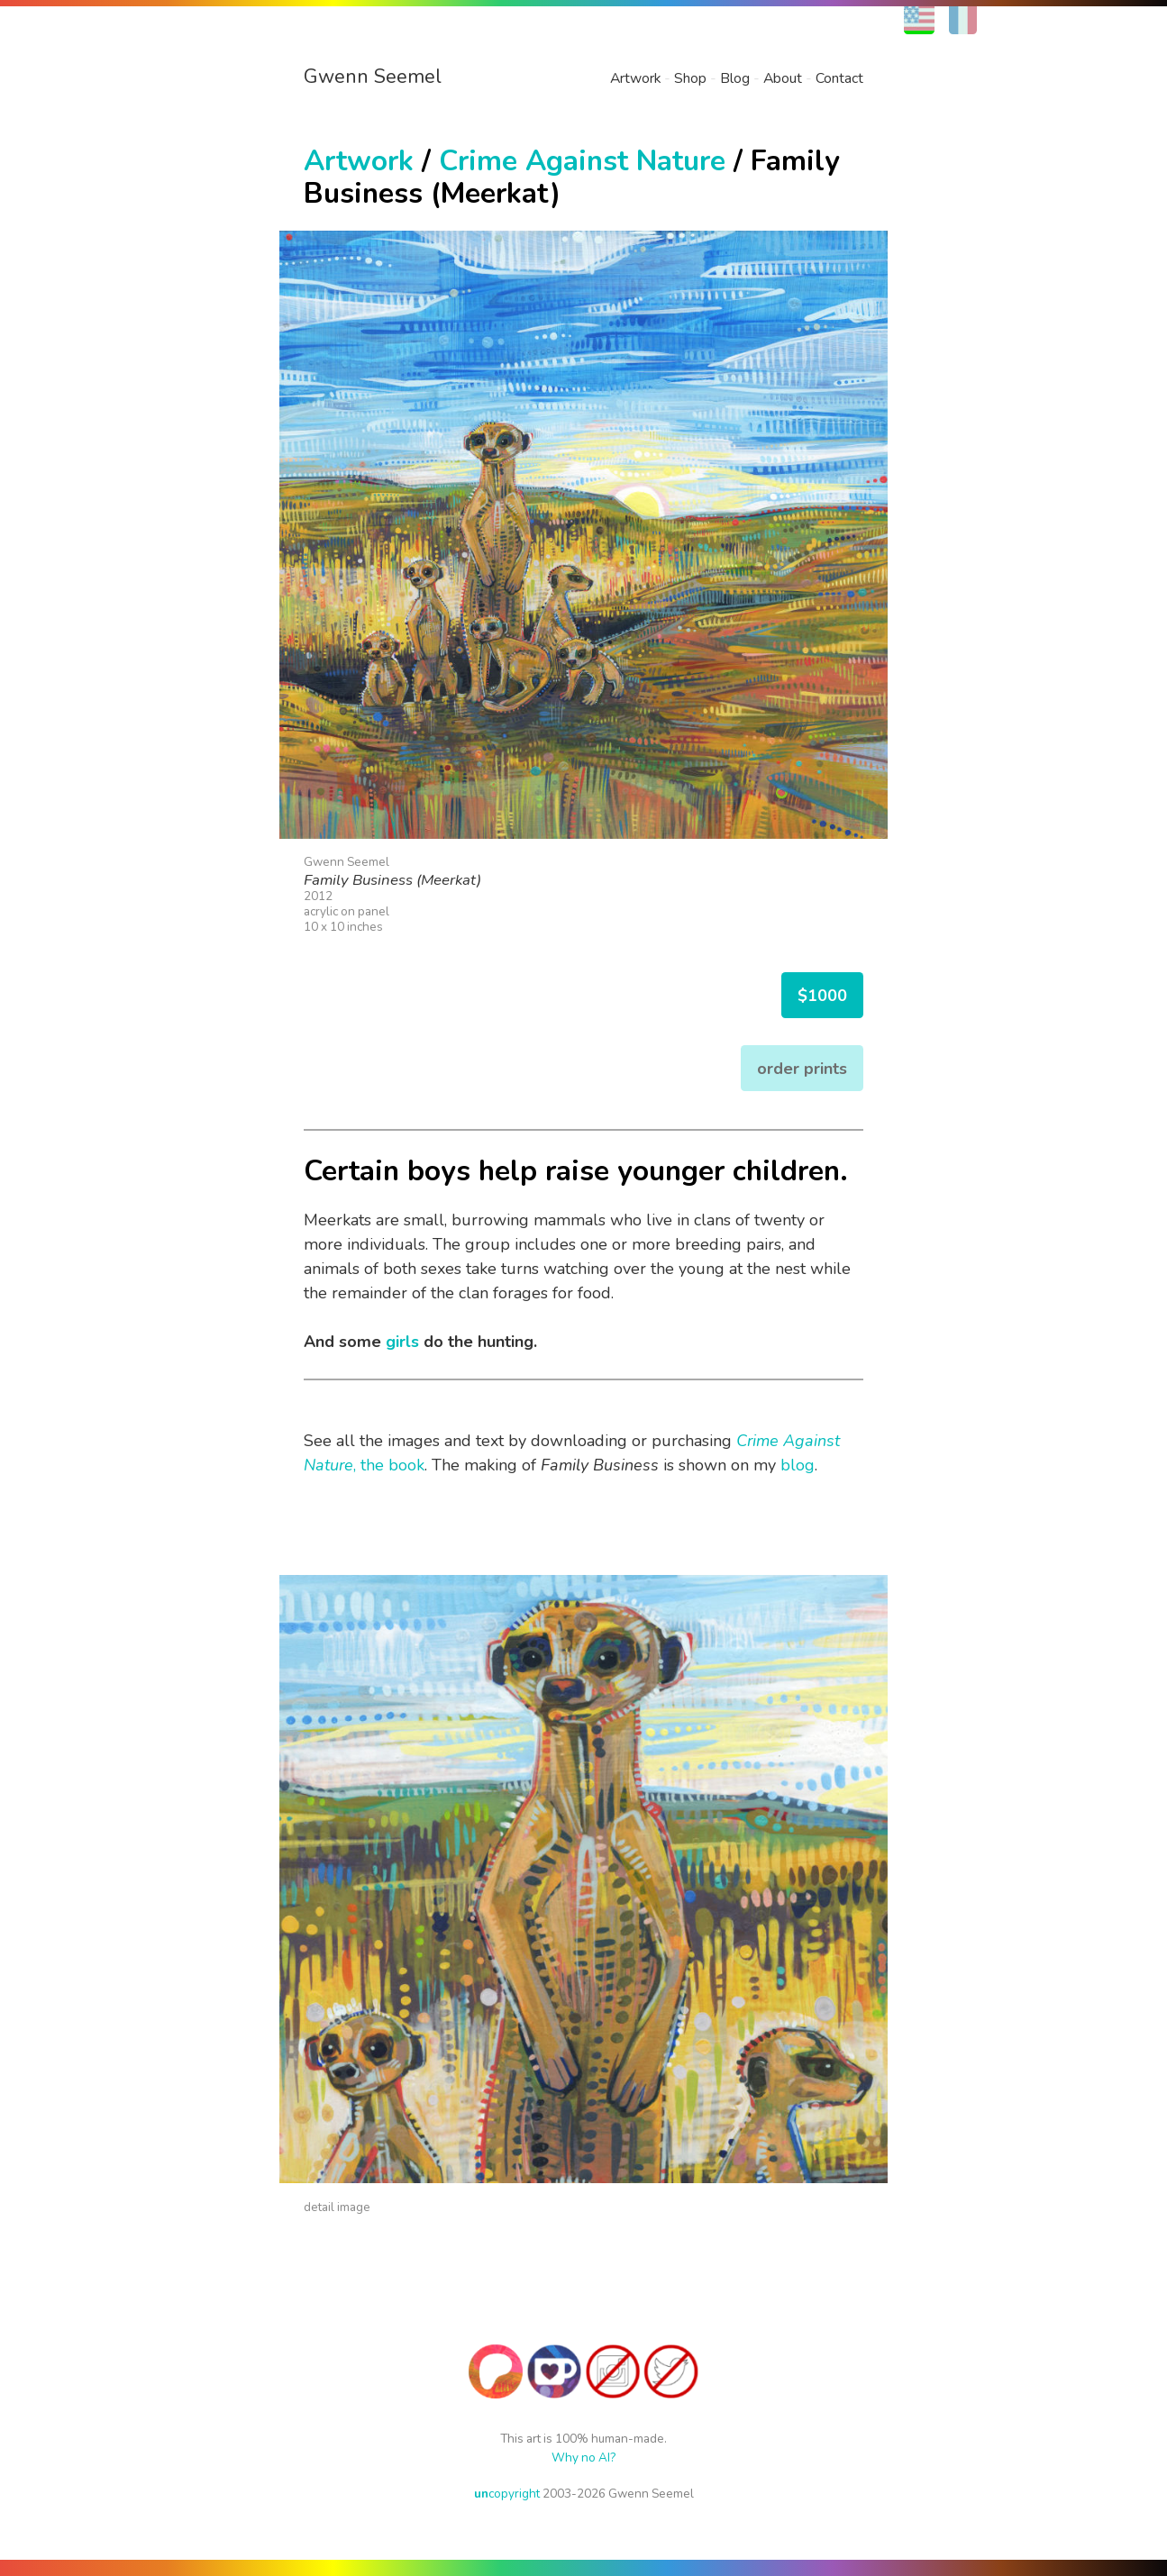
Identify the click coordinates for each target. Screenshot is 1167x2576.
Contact (839, 78)
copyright (507, 2493)
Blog (735, 78)
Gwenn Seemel (373, 76)
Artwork (635, 78)
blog (797, 1465)
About (782, 78)
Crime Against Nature (582, 160)
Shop (690, 78)
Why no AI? (583, 2457)
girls (402, 1341)
